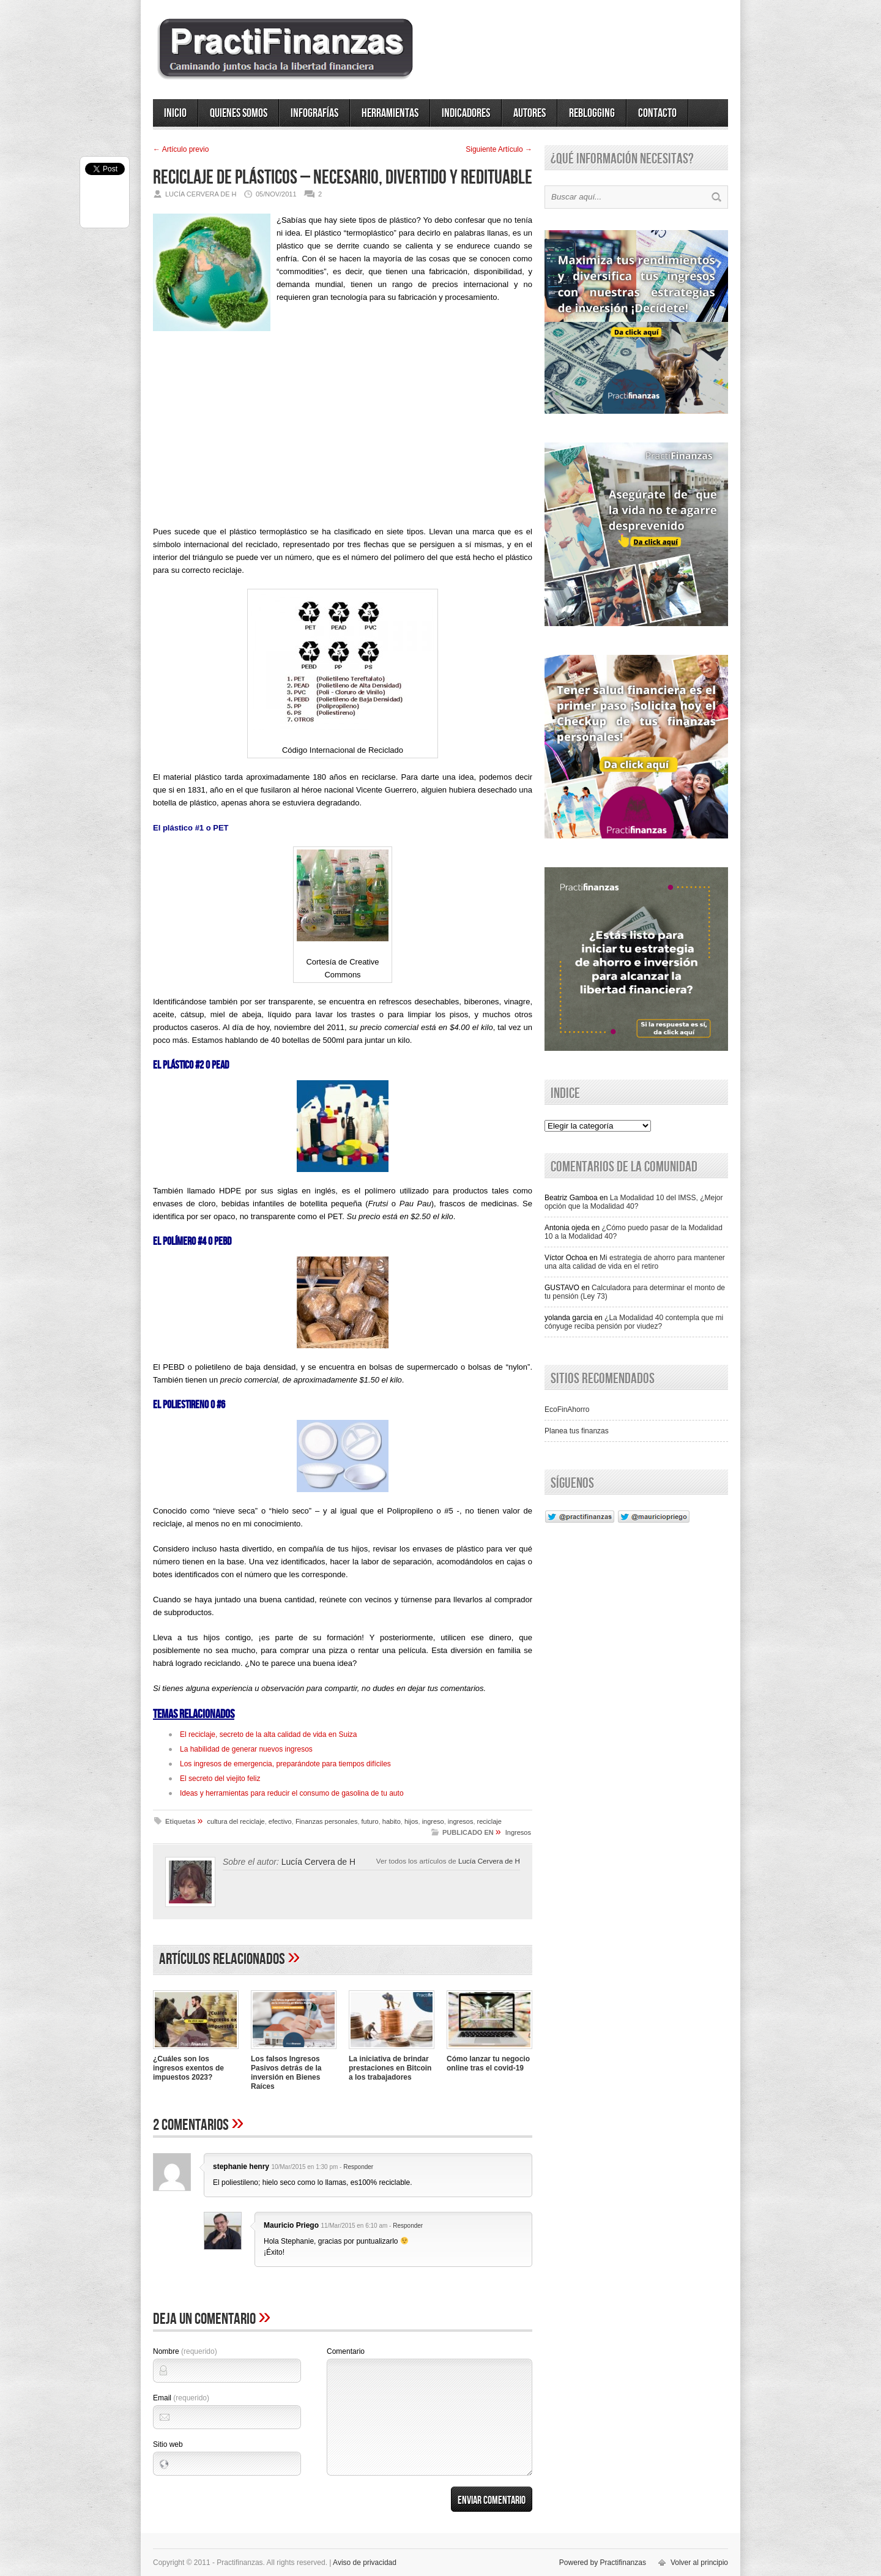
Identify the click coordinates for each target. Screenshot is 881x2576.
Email (181, 2398)
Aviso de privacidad (364, 2562)
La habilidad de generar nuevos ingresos (246, 1749)
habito (391, 1821)
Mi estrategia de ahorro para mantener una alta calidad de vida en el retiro (635, 1262)
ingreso (433, 1821)
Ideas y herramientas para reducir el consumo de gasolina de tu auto (292, 1793)
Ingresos (518, 1832)
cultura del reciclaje (236, 1821)
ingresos (461, 1821)
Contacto (657, 113)
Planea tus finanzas (577, 1431)
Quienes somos (238, 113)
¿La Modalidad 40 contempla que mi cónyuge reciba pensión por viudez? (634, 1322)
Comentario (346, 2351)
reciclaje (489, 1821)
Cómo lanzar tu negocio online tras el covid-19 (488, 2063)
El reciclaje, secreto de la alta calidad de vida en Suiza (268, 1734)
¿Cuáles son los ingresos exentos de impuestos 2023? (188, 2068)
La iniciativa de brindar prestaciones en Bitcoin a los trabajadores (390, 2068)
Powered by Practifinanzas (602, 2562)
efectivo (280, 1821)
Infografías (314, 113)
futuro (370, 1821)
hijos (411, 1821)
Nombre (185, 2351)
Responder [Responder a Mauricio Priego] (408, 2225)
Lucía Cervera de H (489, 1861)
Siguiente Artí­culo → (499, 149)
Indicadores (466, 113)
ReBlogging (592, 113)
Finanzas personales (327, 1821)
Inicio (175, 113)
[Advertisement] (342, 419)
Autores (529, 113)
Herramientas (390, 113)
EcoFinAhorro (567, 1409)
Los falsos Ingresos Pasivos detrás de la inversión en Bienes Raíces (286, 2073)
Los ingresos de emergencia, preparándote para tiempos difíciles (285, 1764)
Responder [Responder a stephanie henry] (358, 2166)
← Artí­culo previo (181, 149)
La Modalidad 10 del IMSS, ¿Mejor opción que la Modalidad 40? (634, 1202)
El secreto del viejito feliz (220, 1778)
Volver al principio (699, 2562)
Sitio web (168, 2444)
